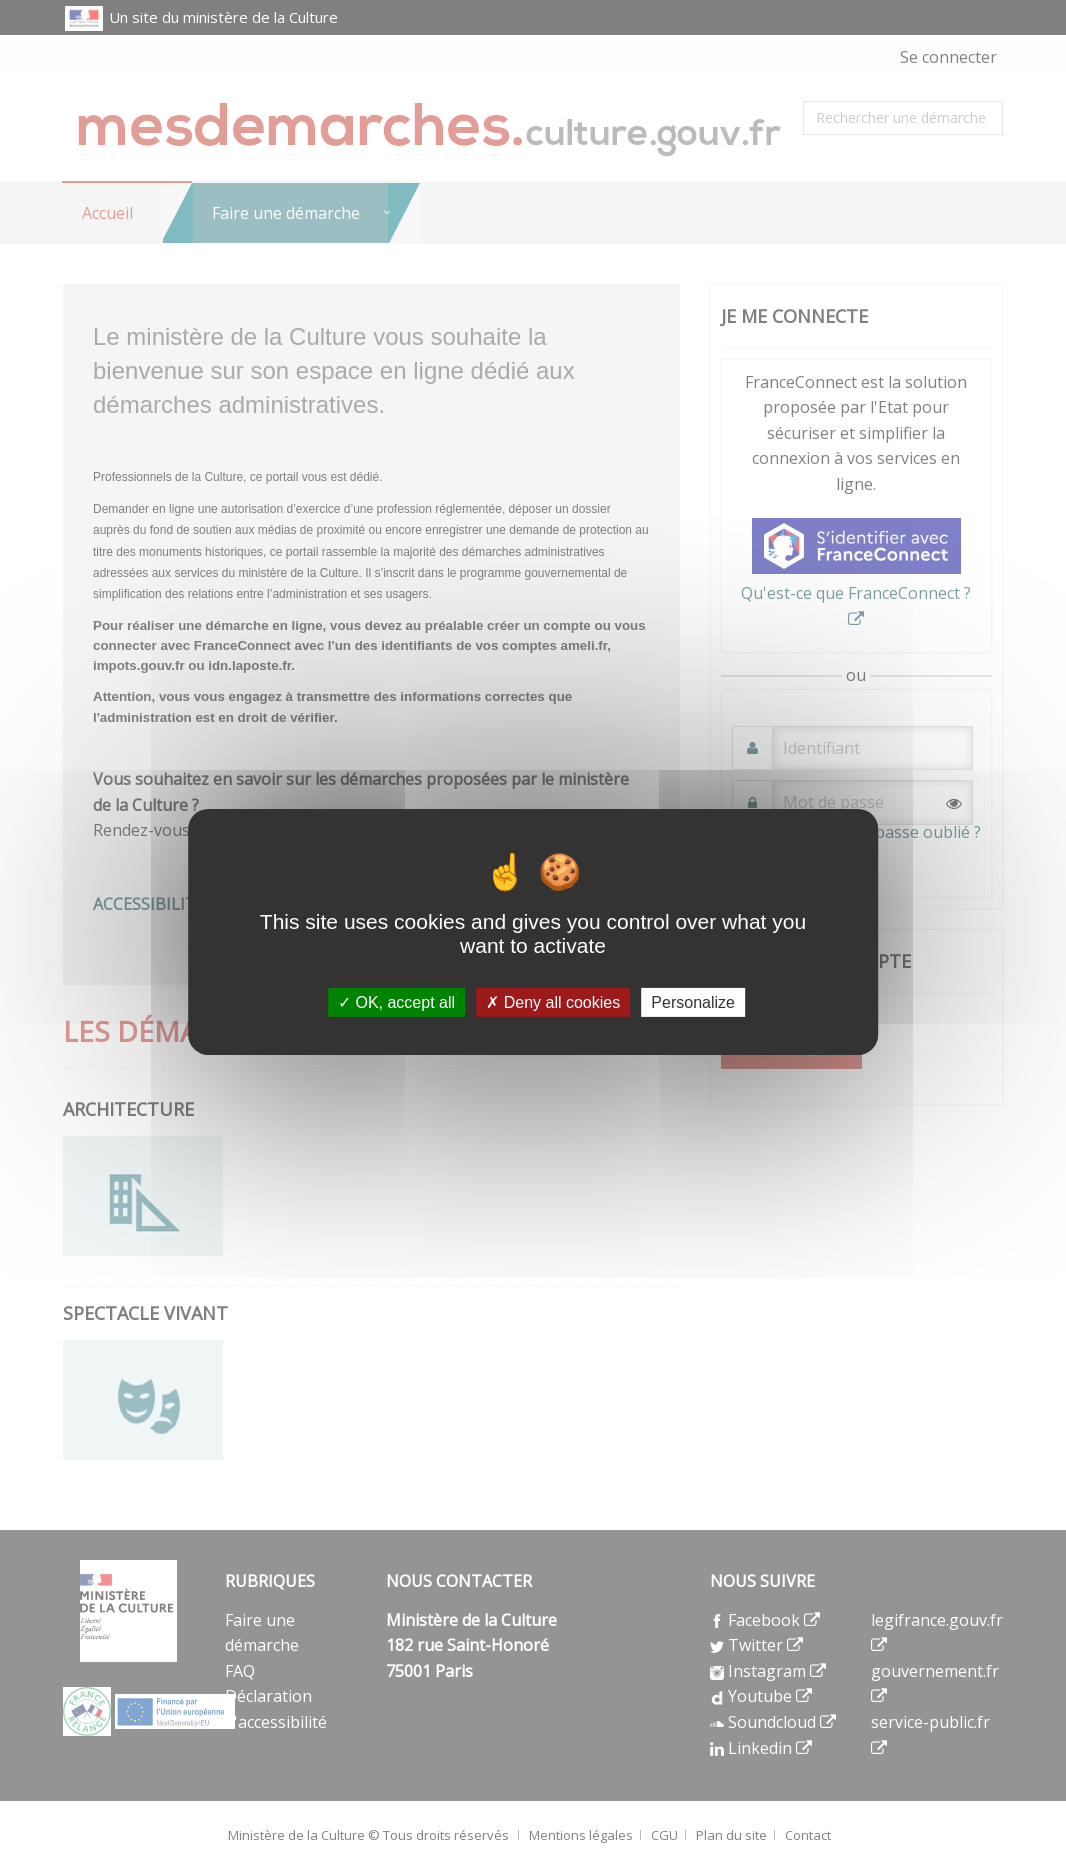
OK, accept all (396, 1001)
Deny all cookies (553, 1001)
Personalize (693, 1001)
